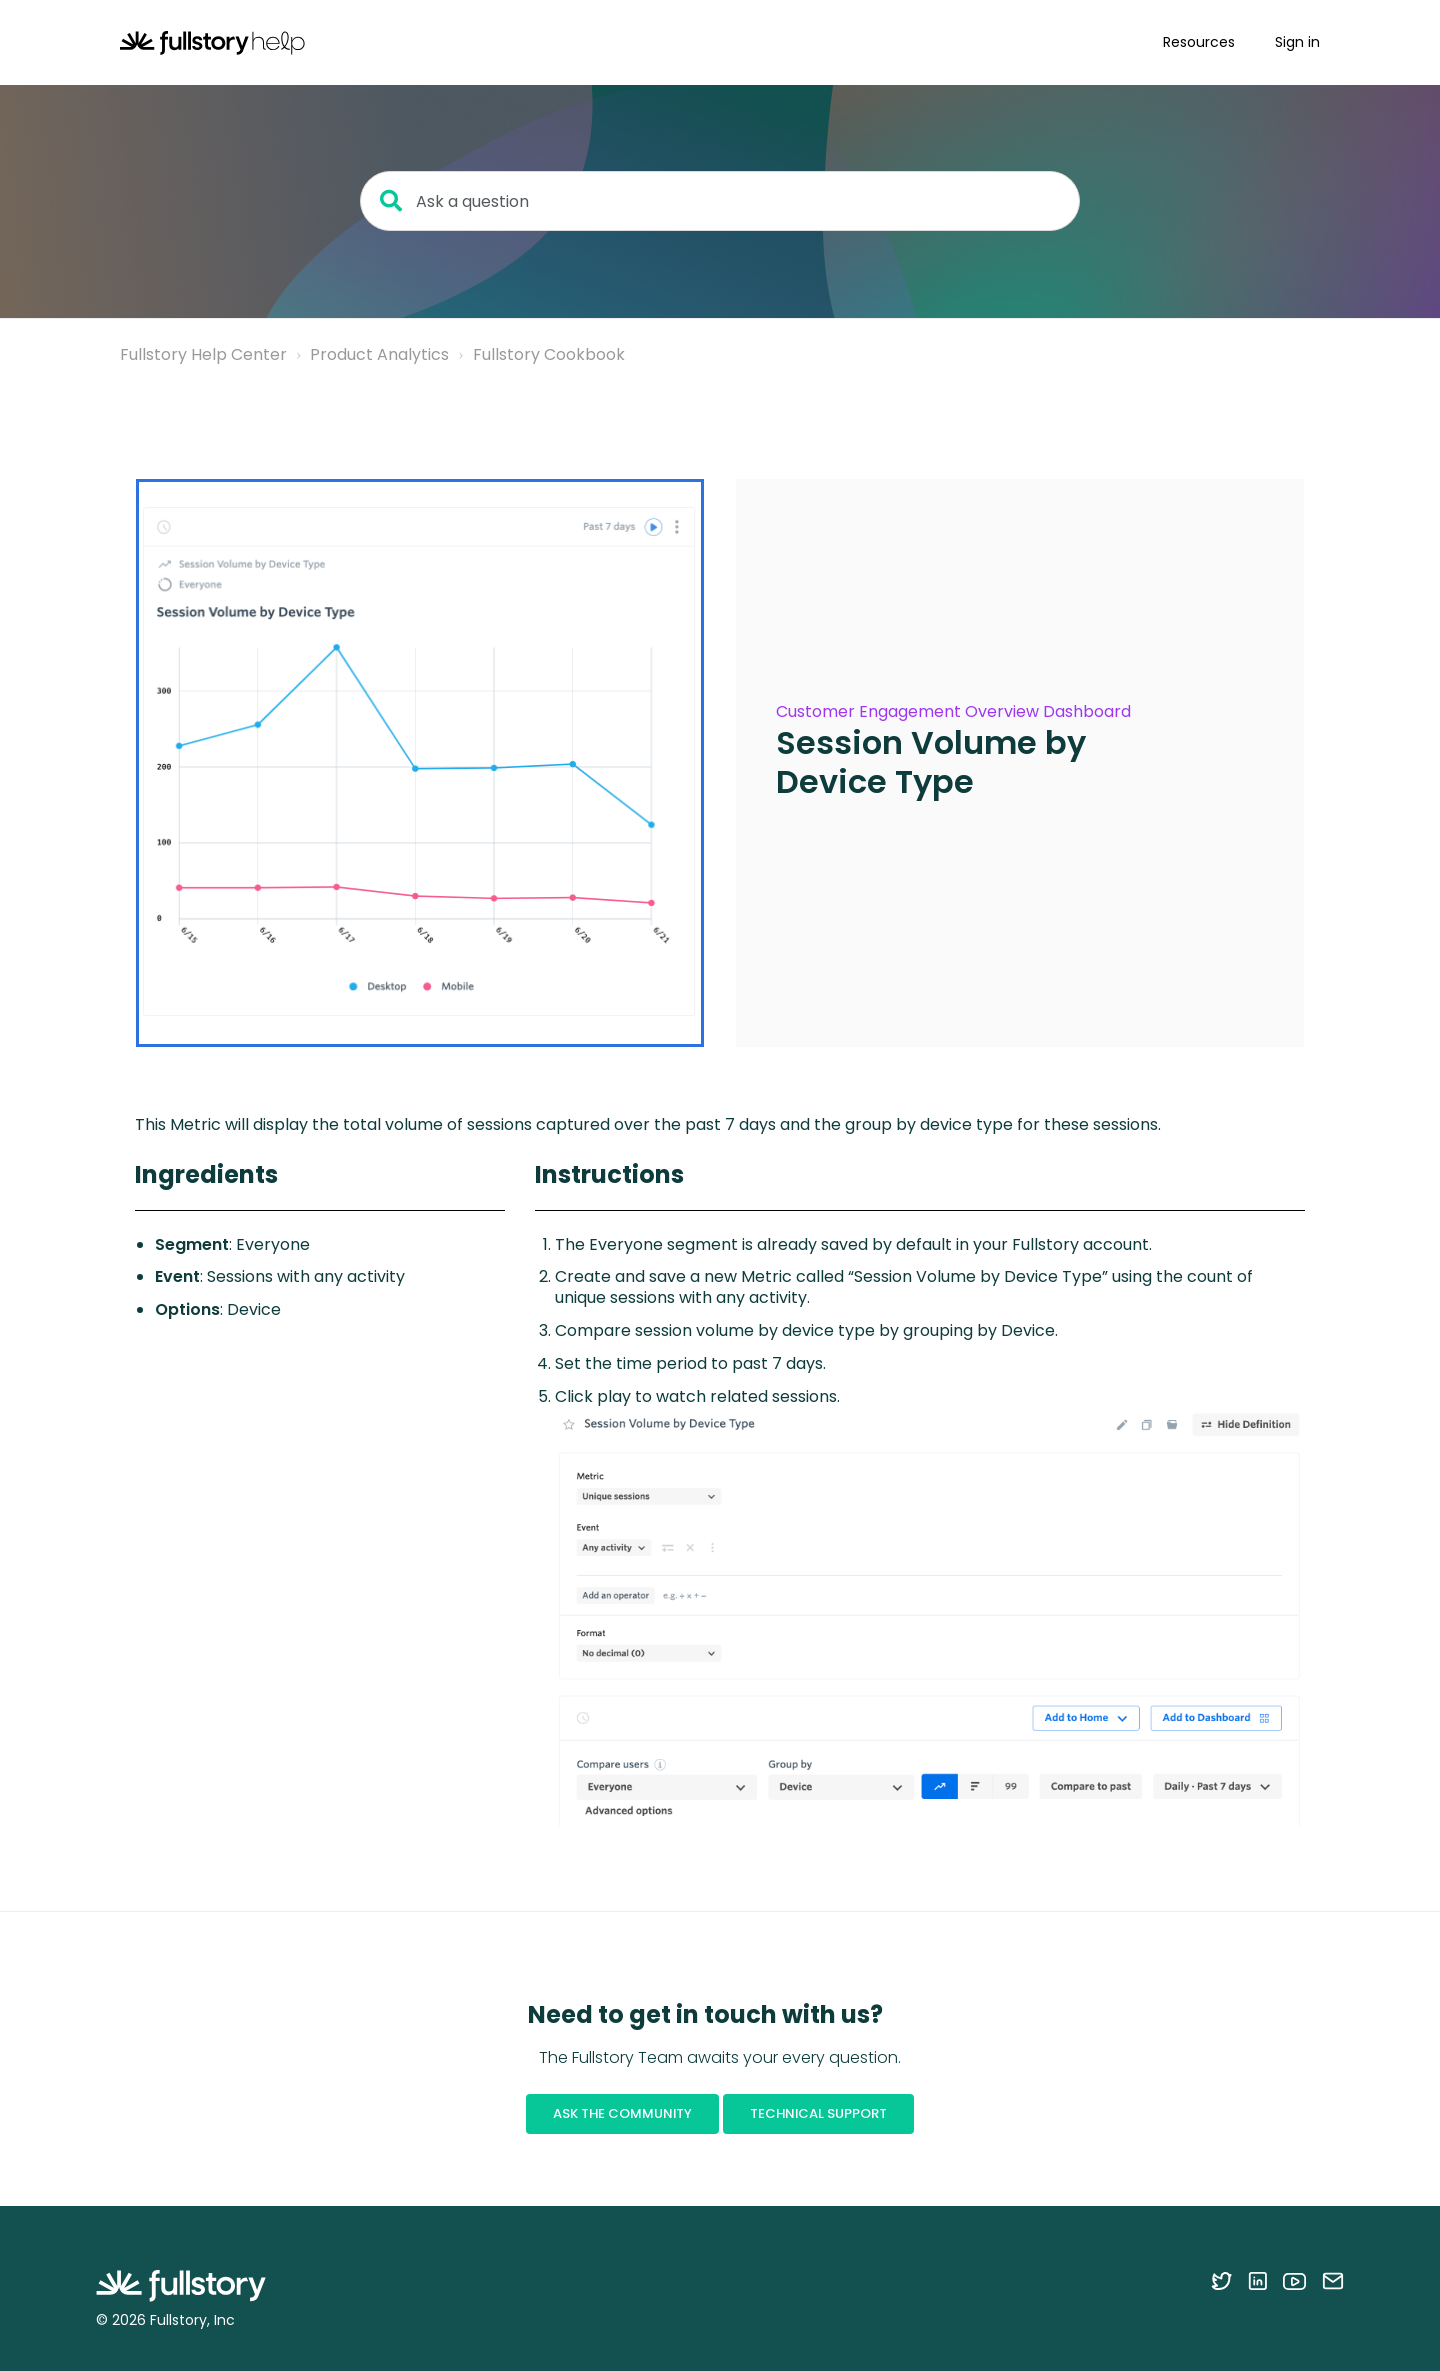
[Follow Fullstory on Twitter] (1221, 2281)
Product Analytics (379, 354)
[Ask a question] (720, 201)
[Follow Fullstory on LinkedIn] (1257, 2281)
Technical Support (818, 2113)
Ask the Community (622, 2113)
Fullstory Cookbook (549, 354)
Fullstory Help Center (203, 354)
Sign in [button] (1297, 42)
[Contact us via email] (1333, 2281)
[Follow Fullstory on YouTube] (1294, 2281)
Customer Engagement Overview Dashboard (953, 711)
